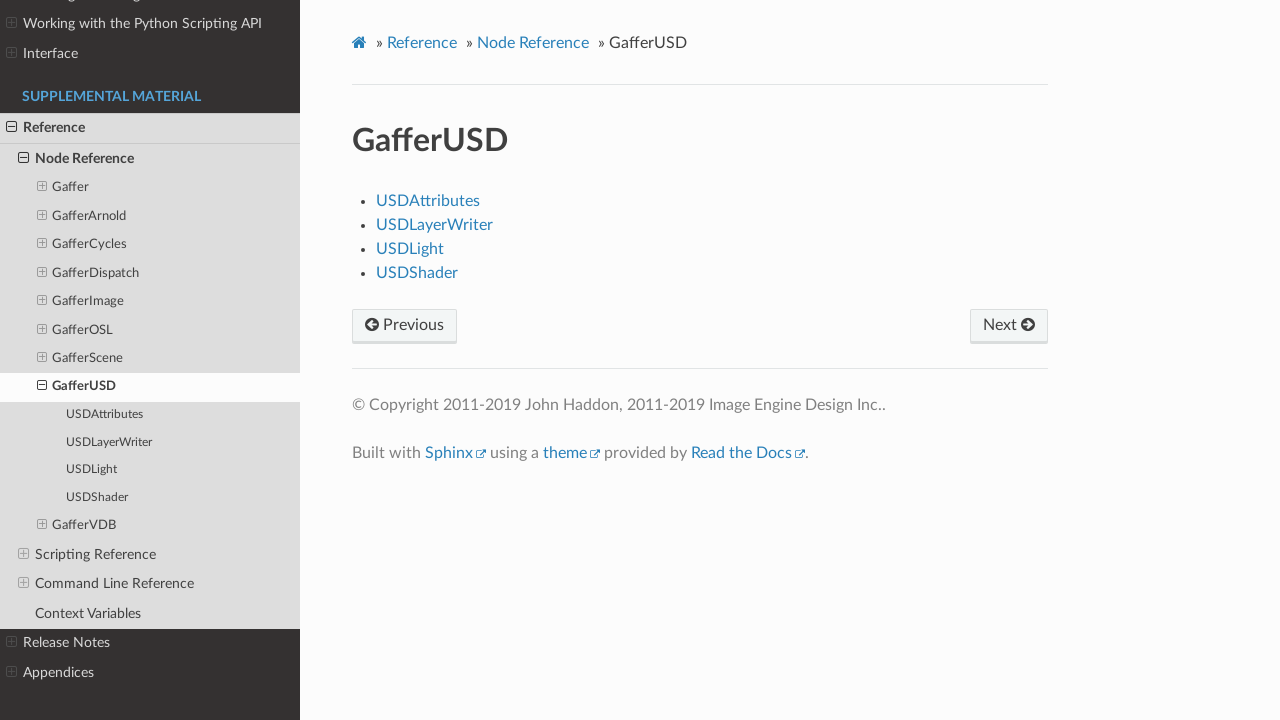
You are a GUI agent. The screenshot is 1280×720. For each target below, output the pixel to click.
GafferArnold (82, 217)
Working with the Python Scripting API (134, 24)
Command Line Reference (106, 584)
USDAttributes (104, 414)
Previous (404, 325)
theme (565, 453)
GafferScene (80, 359)
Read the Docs (741, 453)
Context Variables (88, 613)
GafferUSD (77, 387)
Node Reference (76, 159)
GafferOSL (75, 331)
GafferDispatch (88, 274)
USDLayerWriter (109, 442)
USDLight (91, 469)
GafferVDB (77, 526)
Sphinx (449, 453)
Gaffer (63, 188)
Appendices (50, 673)
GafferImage (81, 302)
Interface (42, 54)
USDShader (97, 497)
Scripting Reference (87, 555)
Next (1009, 325)
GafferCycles (82, 245)
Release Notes (58, 643)
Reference (45, 128)
